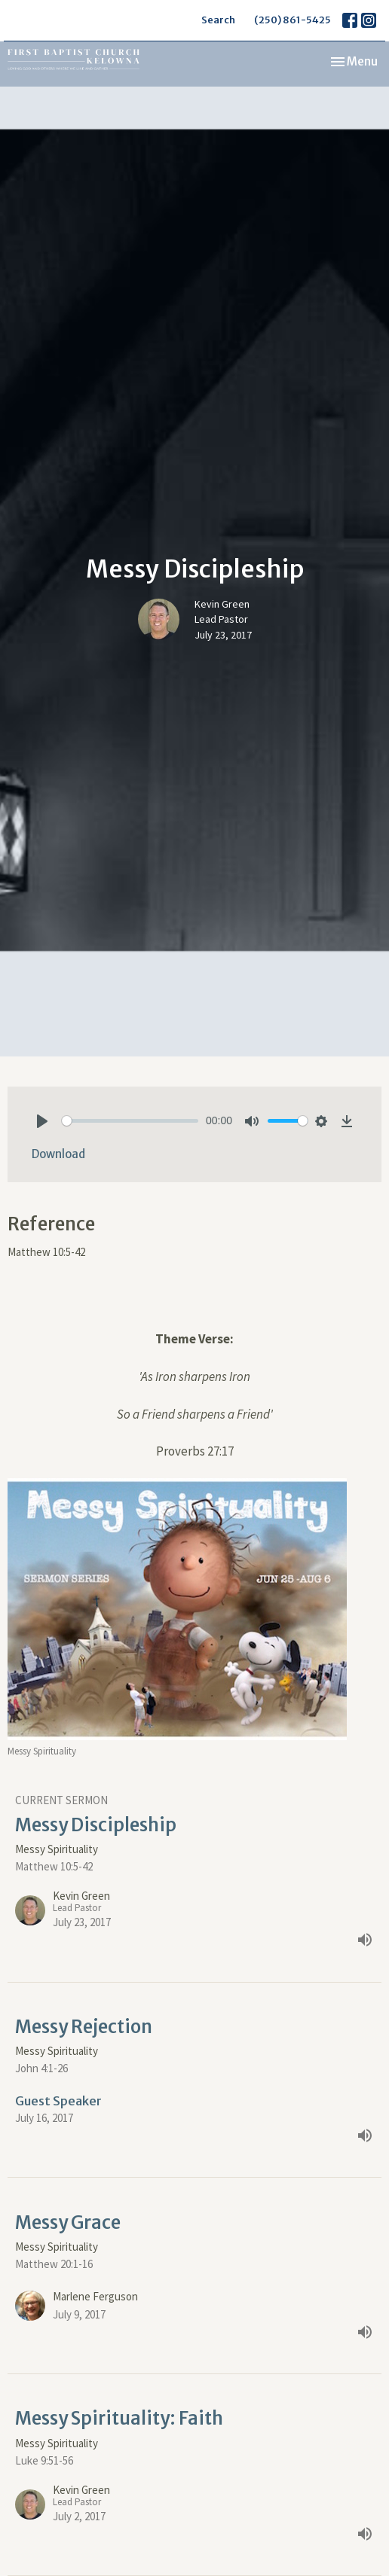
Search (218, 20)
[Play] (42, 1121)
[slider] (130, 1121)
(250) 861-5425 (292, 20)
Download (58, 1154)
